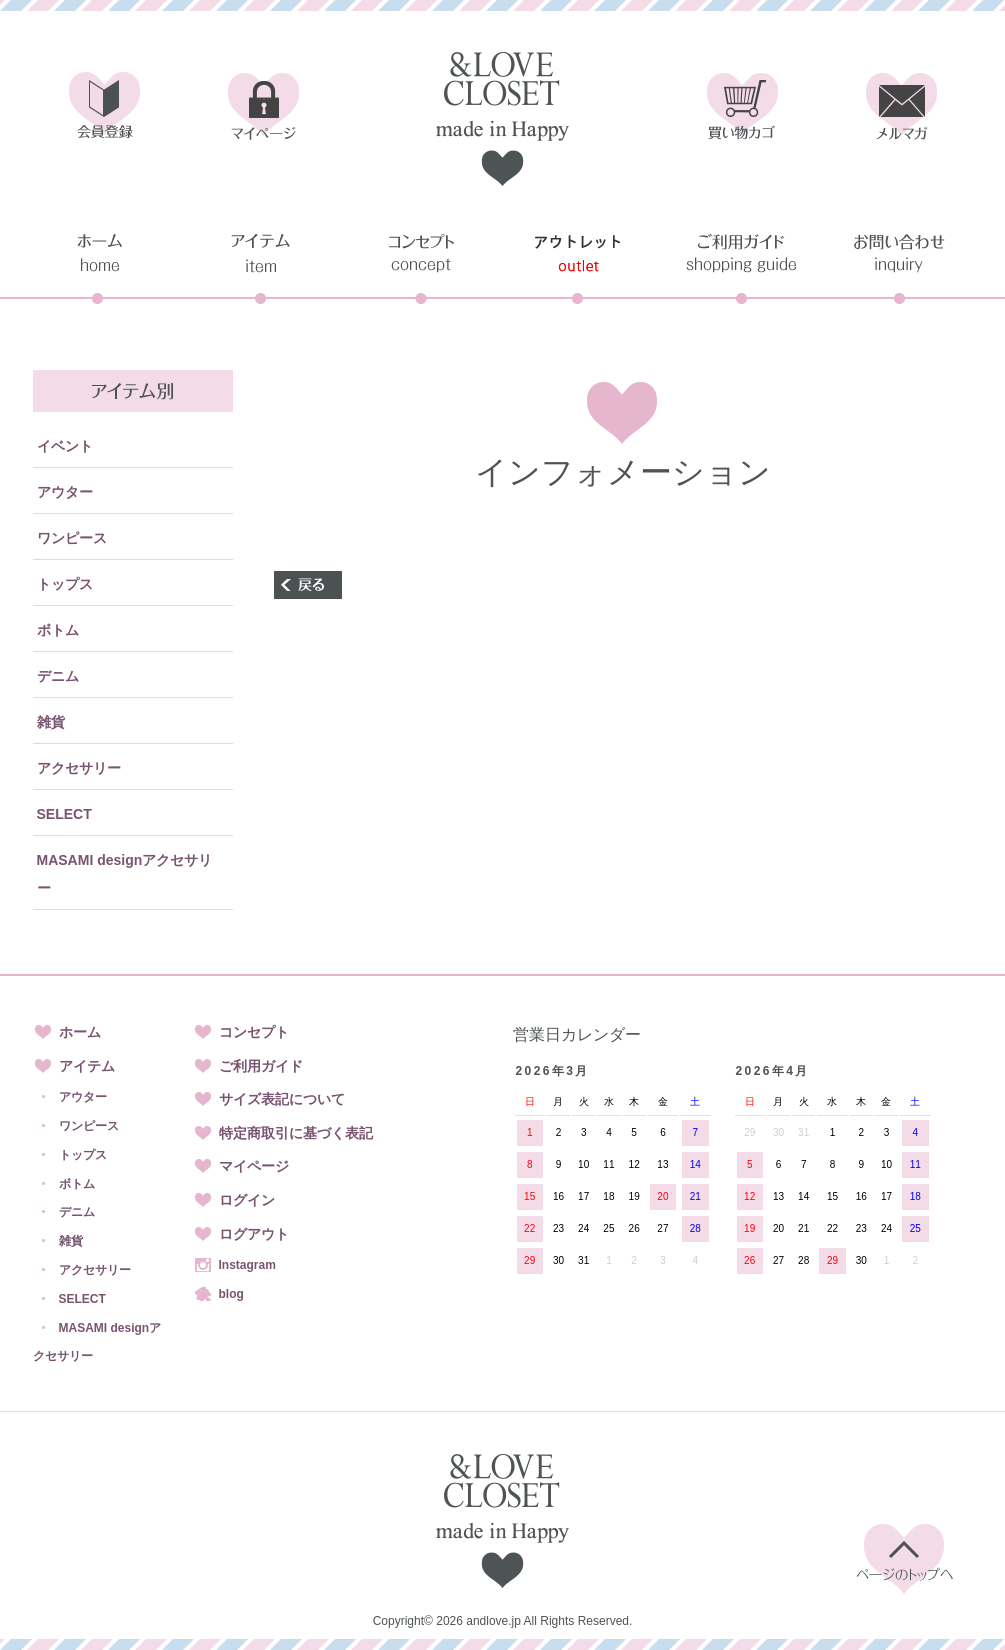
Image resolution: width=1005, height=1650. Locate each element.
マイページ (254, 1166)
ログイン (247, 1200)
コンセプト (254, 1032)
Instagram (247, 1265)
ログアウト (254, 1234)
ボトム (58, 630)
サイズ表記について (282, 1099)
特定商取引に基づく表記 (296, 1133)
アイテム (87, 1066)
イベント (65, 446)
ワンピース (72, 538)
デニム (58, 676)
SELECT (64, 814)
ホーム (80, 1032)
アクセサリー (79, 768)
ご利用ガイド (261, 1066)
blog (231, 1294)
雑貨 (51, 722)
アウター (65, 492)
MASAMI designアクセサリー (125, 874)
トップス (65, 584)
